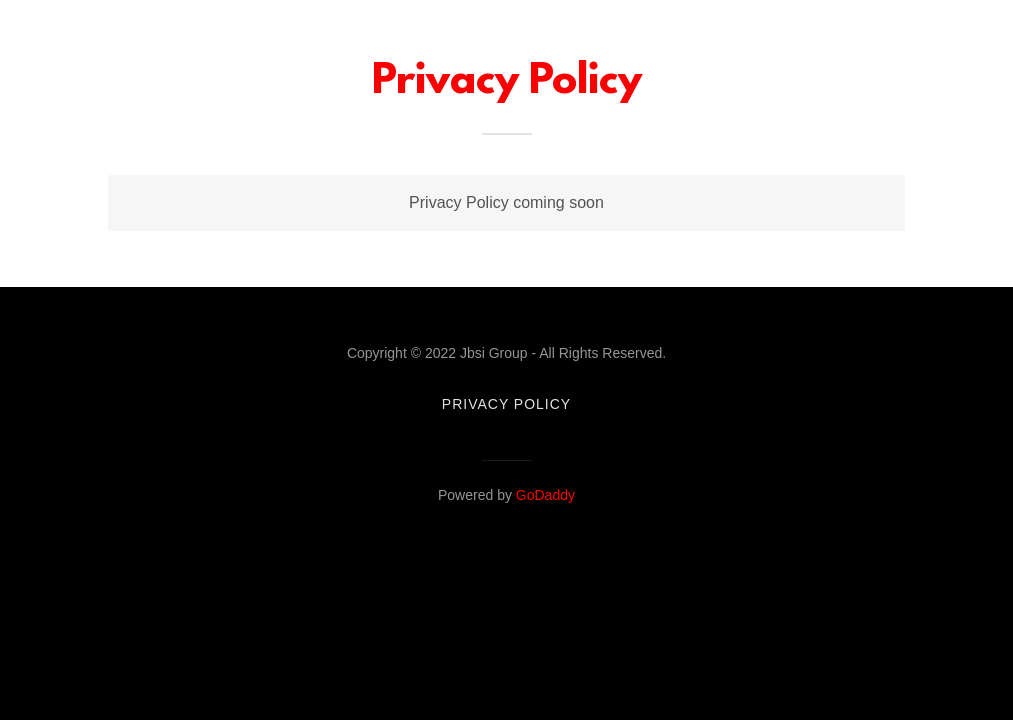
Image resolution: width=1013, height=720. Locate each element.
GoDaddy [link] (545, 495)
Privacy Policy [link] (506, 404)
